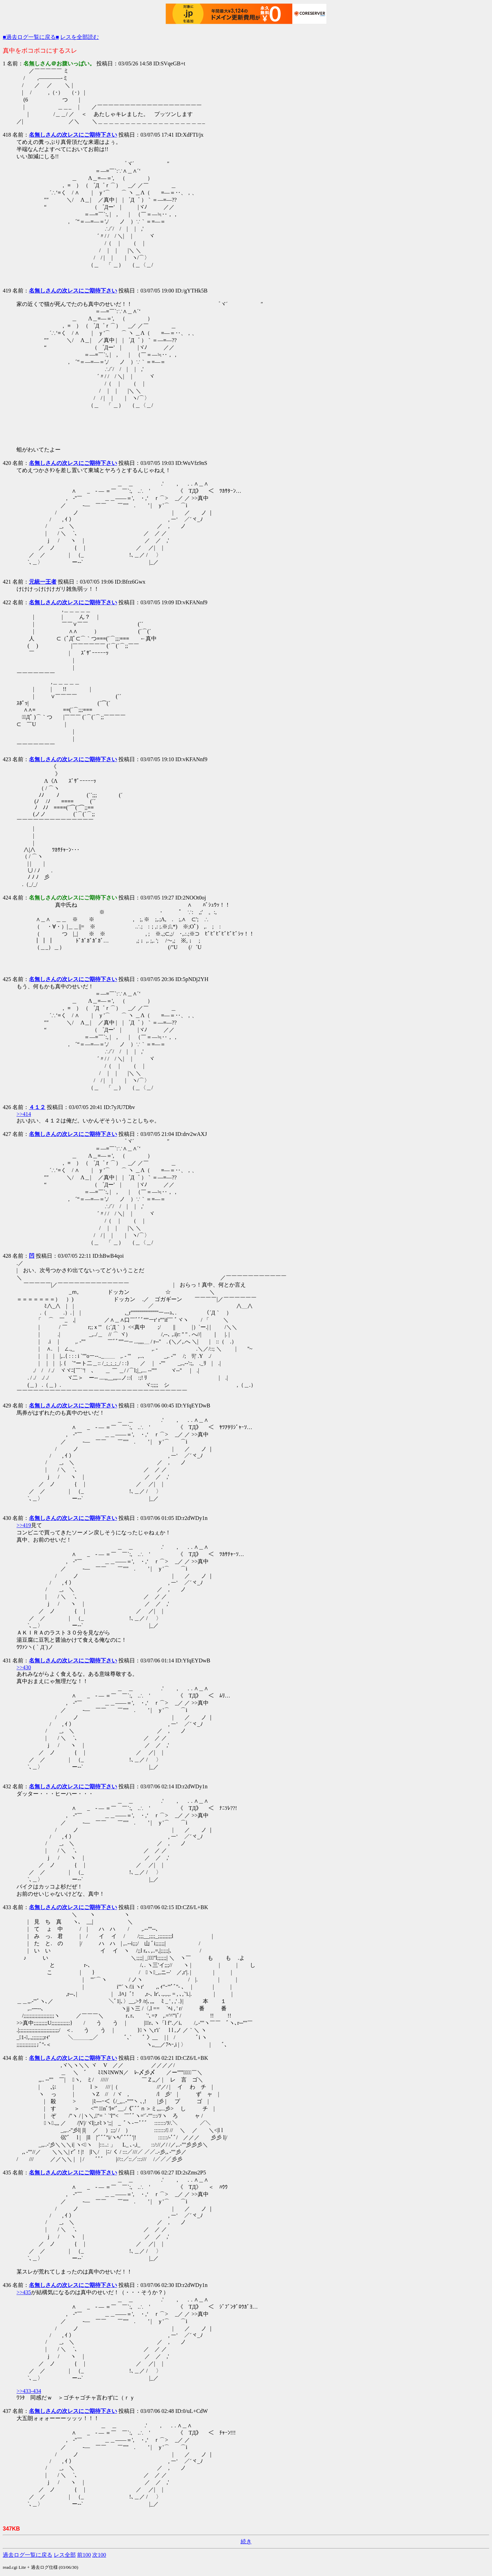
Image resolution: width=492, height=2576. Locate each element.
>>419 (24, 1525)
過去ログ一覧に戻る (27, 2555)
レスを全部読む (79, 37)
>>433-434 (29, 2391)
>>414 (24, 1114)
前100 (84, 2555)
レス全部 (65, 2555)
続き (246, 2541)
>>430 (24, 1667)
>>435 (24, 2292)
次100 (99, 2555)
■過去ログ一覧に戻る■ (31, 37)
